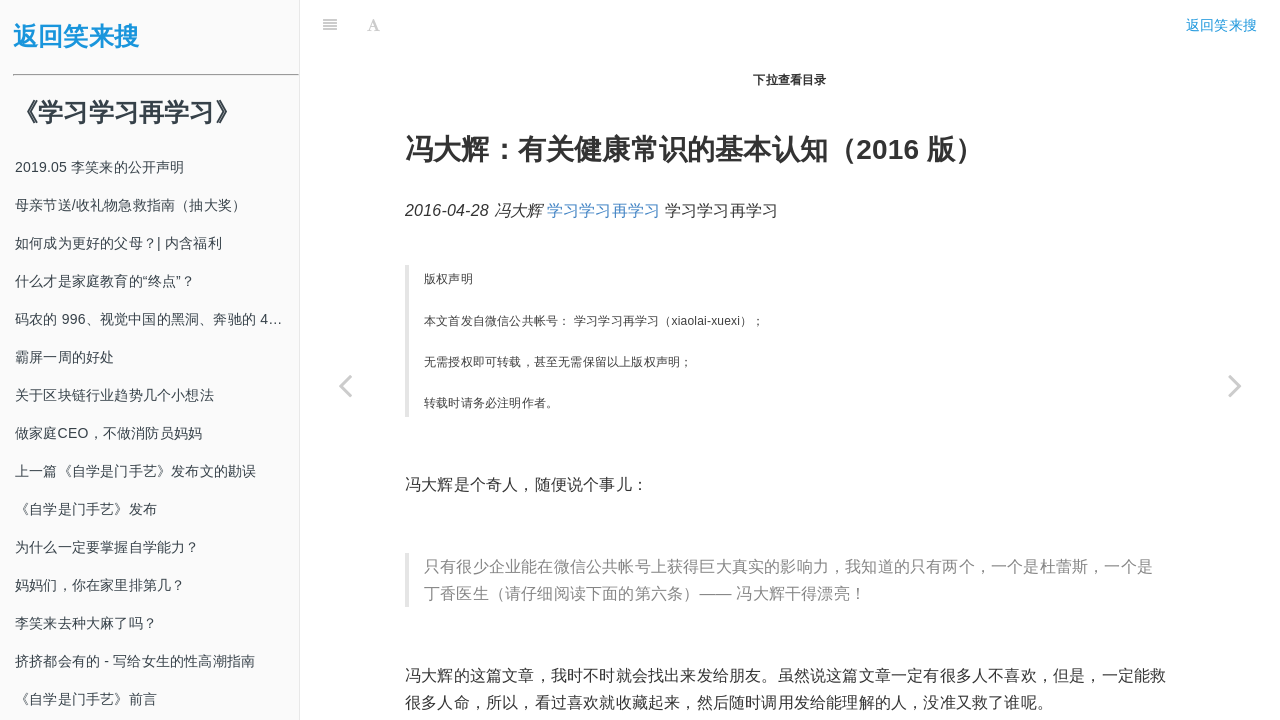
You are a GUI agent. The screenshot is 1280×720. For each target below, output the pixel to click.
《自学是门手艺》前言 (86, 699)
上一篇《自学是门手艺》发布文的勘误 (135, 471)
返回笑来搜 (76, 36)
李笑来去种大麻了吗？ (86, 623)
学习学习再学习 (603, 160)
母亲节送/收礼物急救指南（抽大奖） (130, 205)
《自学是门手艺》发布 (86, 509)
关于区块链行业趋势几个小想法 (114, 395)
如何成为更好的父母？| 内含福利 (118, 243)
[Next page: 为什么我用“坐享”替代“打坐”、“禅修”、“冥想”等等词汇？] (1235, 385)
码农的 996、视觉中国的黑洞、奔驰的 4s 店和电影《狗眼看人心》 (157, 319)
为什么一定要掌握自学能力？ (107, 547)
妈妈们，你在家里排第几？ (100, 585)
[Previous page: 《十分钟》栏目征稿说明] (345, 385)
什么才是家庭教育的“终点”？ (105, 281)
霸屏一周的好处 (64, 357)
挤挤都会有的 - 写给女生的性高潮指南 (135, 661)
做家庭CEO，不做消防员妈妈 (108, 433)
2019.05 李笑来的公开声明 (100, 167)
